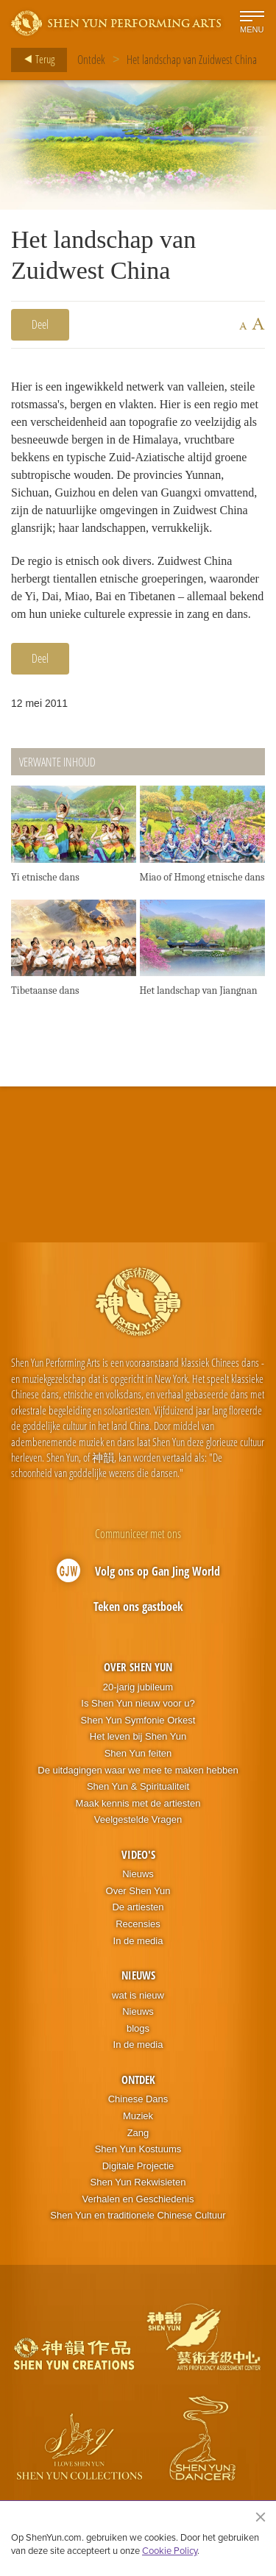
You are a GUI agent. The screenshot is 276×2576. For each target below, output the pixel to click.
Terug (34, 59)
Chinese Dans (138, 2098)
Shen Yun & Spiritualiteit (138, 1786)
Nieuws (138, 1873)
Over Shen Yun (138, 1666)
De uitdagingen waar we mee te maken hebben (138, 1770)
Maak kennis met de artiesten (138, 1803)
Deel (40, 324)
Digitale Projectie (138, 2165)
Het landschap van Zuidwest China (192, 59)
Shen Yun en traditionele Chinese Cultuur (137, 2215)
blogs (138, 2028)
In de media (138, 1940)
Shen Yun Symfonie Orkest (138, 1720)
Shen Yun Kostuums (138, 2149)
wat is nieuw (138, 1995)
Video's (138, 1854)
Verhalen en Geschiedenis (138, 2199)
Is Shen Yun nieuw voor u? (137, 1703)
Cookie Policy (169, 2550)
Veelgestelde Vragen (138, 1819)
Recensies (138, 1923)
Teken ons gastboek (138, 1606)
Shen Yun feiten (138, 1753)
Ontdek (91, 59)
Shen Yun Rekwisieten (138, 2182)
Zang (138, 2132)
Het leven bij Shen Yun (138, 1736)
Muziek (138, 2115)
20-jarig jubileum (138, 1687)
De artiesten (137, 1907)
